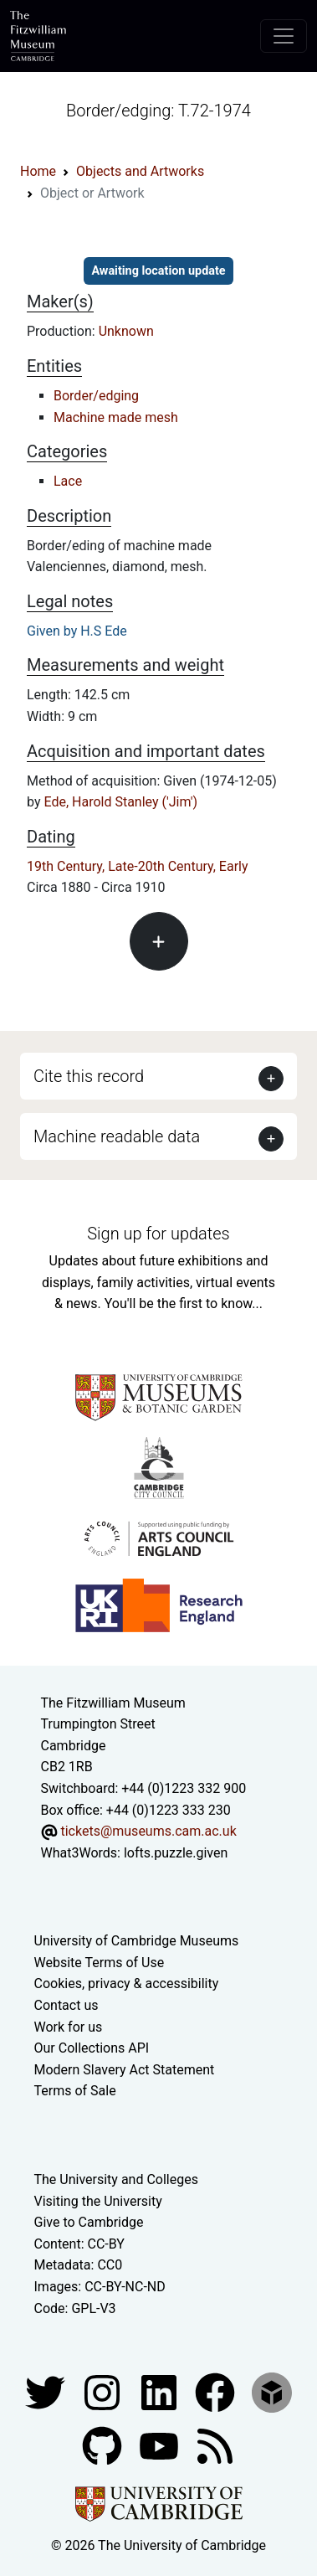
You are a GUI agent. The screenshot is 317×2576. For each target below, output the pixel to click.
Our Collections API (92, 2048)
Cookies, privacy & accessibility (126, 1983)
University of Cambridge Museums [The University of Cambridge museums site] (136, 1941)
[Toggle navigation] (283, 36)
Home (38, 171)
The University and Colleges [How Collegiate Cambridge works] (116, 2179)
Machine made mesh (116, 417)
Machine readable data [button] (116, 1136)
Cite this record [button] (88, 1076)
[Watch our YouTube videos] (160, 2445)
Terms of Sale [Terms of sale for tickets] (75, 2091)
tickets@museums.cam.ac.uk (148, 1831)
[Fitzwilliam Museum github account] (103, 2445)
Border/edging (96, 396)
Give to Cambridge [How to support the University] (89, 2222)
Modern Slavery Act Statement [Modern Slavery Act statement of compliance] (124, 2070)
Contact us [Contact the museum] (66, 2005)
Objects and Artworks (140, 171)
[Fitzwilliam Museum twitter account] (46, 2391)
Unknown (126, 331)
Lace (68, 481)
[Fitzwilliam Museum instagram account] (103, 2391)
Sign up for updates (158, 1234)
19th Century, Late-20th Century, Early (137, 866)
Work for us (68, 2027)
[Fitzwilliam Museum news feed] (215, 2445)
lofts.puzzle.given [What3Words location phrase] (176, 1853)
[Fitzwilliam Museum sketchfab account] (272, 2391)
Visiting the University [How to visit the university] (98, 2201)
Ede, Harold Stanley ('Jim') (120, 802)
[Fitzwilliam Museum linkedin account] (216, 2391)
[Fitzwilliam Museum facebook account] (160, 2391)
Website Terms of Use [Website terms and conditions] (99, 1963)
